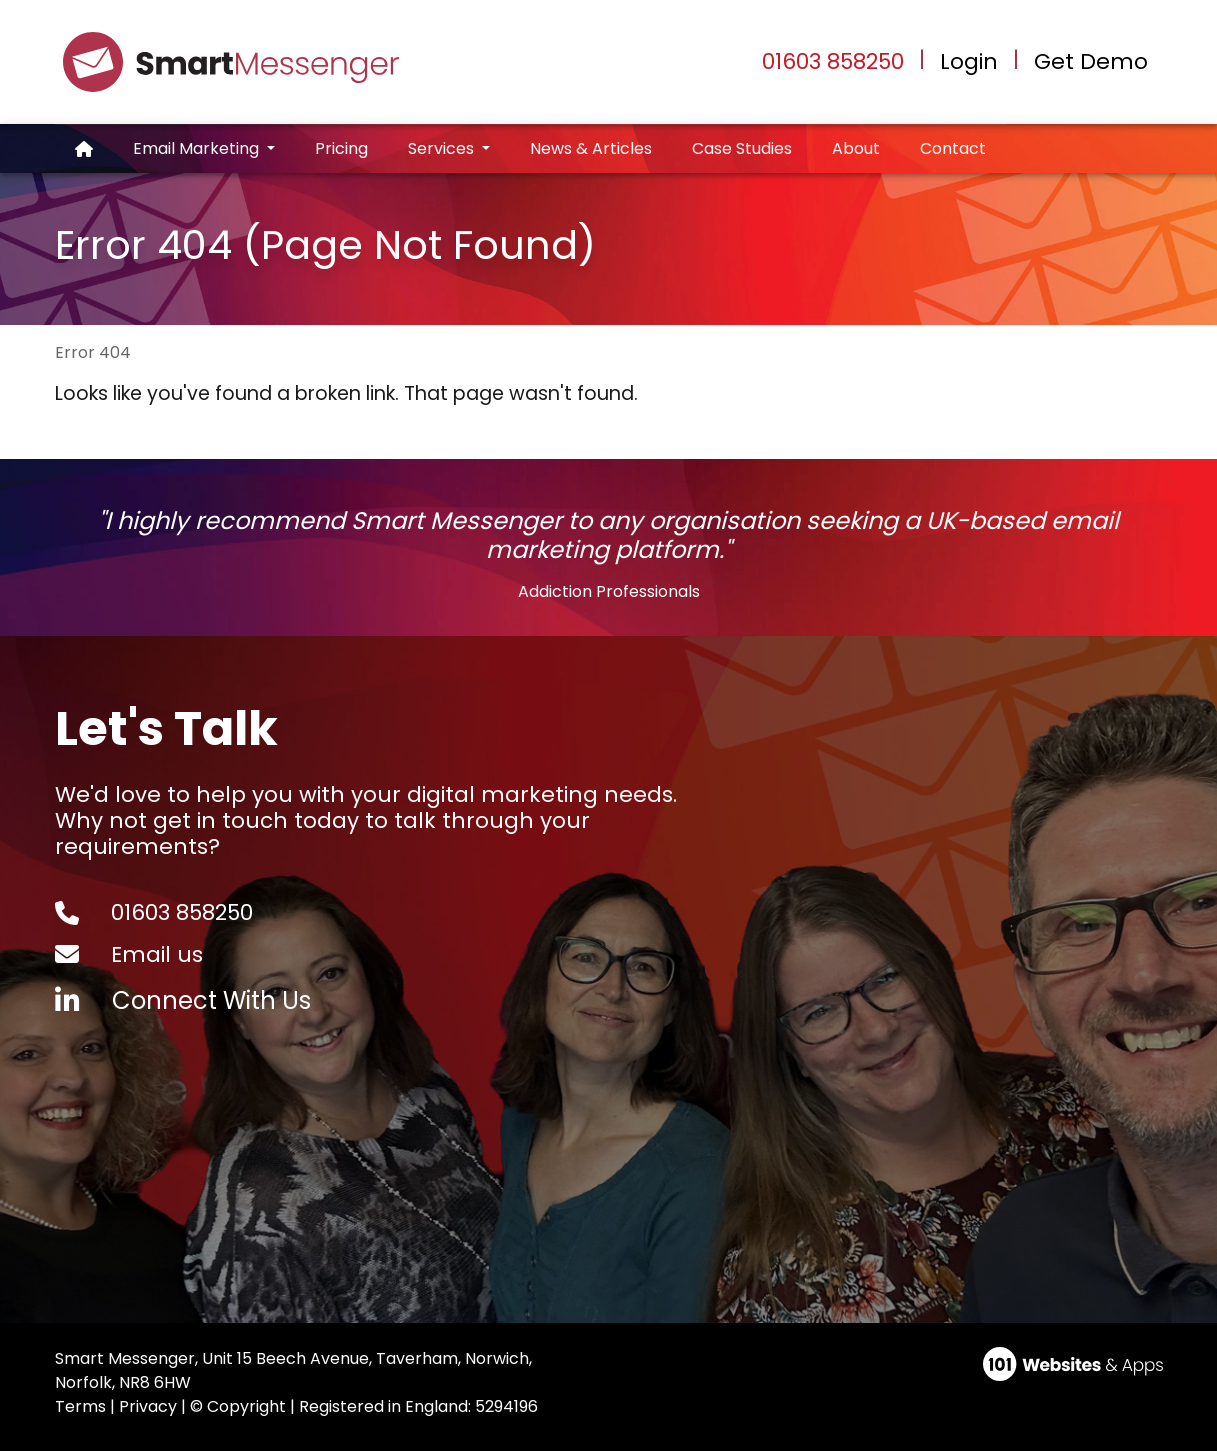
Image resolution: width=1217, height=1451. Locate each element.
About (856, 148)
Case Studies (742, 148)
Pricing (341, 148)
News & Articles (591, 148)
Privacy (148, 1406)
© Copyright (238, 1406)
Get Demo (1091, 62)
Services (443, 148)
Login (969, 62)
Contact (953, 148)
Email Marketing (198, 148)
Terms (80, 1406)
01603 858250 (833, 61)
